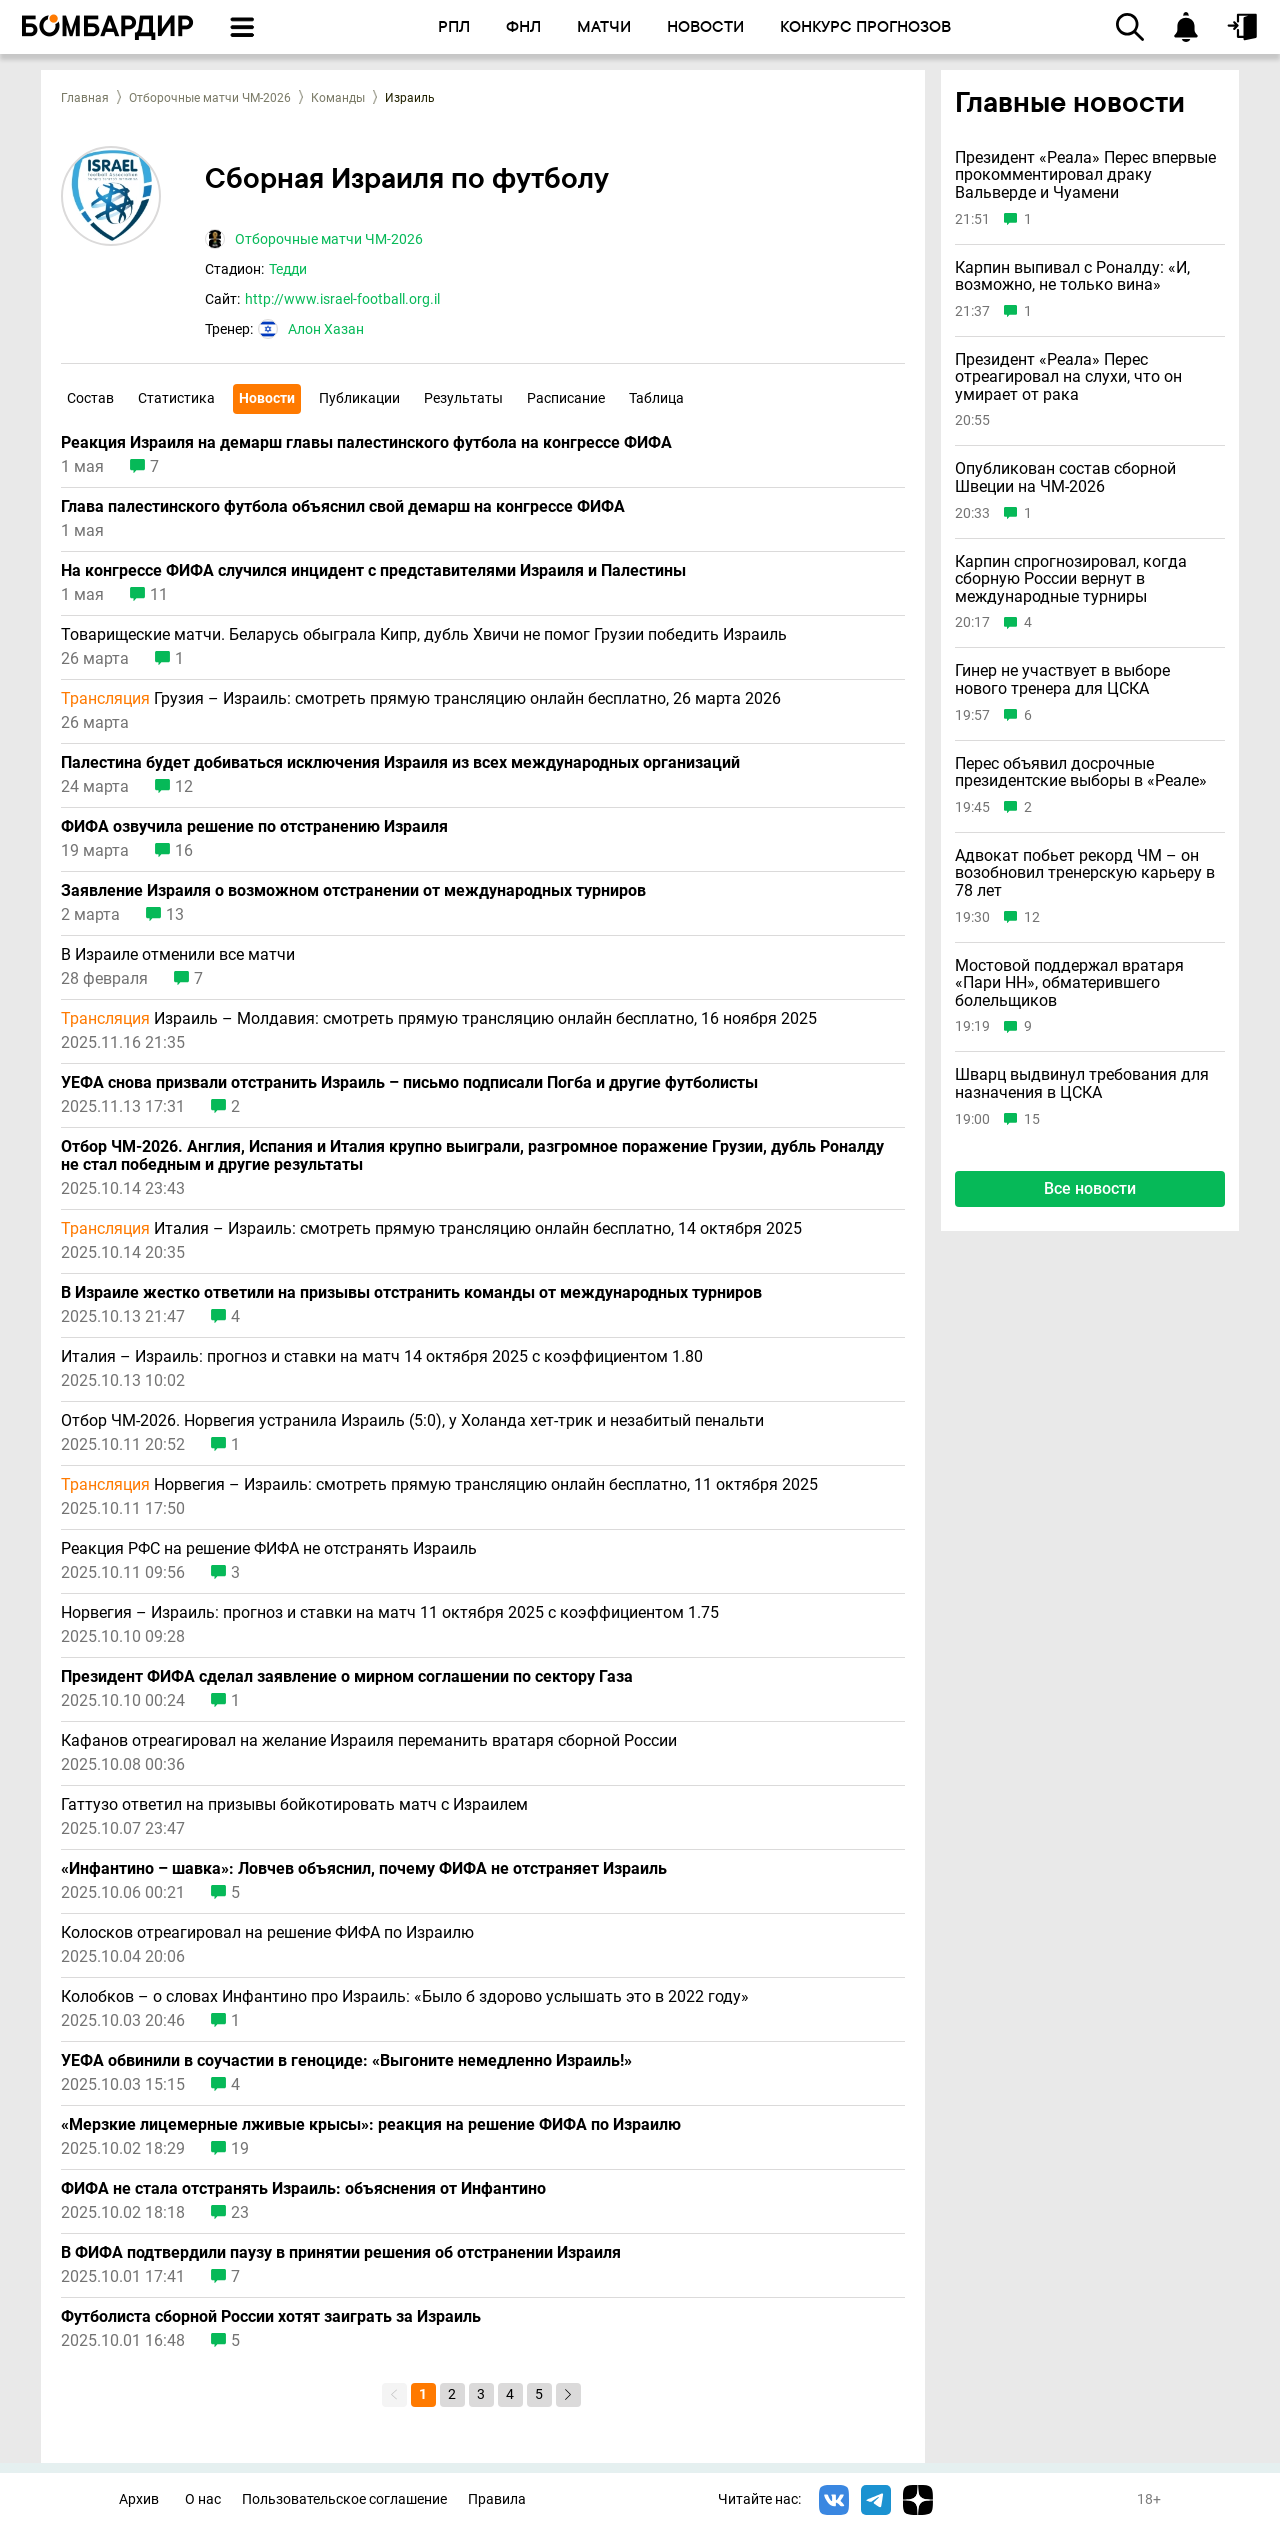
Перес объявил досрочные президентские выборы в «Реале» (1081, 772)
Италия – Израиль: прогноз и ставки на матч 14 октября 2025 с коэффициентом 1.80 (382, 1357)
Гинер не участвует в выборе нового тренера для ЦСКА (1062, 679)
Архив (139, 2499)
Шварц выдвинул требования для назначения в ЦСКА (1082, 1083)
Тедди (288, 269)
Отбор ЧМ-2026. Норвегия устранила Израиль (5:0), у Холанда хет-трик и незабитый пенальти (412, 1421)
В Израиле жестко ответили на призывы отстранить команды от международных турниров (411, 1293)
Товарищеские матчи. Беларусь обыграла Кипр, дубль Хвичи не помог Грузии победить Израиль (424, 635)
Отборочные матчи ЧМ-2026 (210, 98)
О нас (203, 2499)
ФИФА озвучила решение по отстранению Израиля (254, 827)
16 (184, 851)
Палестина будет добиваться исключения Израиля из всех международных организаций (400, 763)
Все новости (1090, 1188)
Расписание (566, 398)
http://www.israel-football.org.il (342, 299)
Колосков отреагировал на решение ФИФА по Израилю (267, 1933)
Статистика (176, 398)
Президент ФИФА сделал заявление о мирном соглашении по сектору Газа (347, 1677)
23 (240, 2213)
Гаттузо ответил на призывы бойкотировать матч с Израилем (294, 1805)
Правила (497, 2499)
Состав (90, 398)
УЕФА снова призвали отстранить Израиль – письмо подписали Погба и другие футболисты (409, 1083)
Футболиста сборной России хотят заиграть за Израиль (271, 2317)
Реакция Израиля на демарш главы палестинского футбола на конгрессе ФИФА (366, 443)
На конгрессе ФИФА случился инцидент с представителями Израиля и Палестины (373, 571)
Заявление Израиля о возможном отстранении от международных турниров (353, 891)
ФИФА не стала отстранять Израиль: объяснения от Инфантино (303, 2189)
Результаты (463, 398)
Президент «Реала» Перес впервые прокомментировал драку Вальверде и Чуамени (1085, 175)
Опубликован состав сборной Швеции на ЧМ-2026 (1065, 477)
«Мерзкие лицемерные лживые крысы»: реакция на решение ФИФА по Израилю (371, 2125)
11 (159, 595)
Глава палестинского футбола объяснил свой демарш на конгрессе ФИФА (343, 507)
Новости (267, 398)
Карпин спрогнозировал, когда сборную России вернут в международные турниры (1071, 579)
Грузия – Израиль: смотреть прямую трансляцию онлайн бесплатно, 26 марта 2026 (421, 699)
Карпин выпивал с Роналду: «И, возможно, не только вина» (1072, 276)
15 (1032, 1119)
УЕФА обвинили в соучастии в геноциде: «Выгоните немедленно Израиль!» (346, 2061)
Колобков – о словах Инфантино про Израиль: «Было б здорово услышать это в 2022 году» (405, 1997)
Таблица (656, 398)
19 (240, 2149)
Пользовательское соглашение (344, 2499)
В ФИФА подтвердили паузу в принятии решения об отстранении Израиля (341, 2253)
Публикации (359, 398)
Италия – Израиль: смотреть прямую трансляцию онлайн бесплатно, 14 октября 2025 (431, 1229)
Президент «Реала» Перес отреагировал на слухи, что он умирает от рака (1068, 377)
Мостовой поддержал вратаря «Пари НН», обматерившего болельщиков (1069, 983)
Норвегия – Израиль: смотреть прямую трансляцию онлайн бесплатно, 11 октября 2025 (439, 1485)
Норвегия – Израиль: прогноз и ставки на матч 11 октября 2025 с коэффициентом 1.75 (390, 1613)
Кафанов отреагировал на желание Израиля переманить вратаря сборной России (369, 1741)
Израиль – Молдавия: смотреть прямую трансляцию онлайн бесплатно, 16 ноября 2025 (439, 1019)
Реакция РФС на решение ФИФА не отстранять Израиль (269, 1549)
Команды (338, 98)
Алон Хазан (326, 329)
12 (184, 787)
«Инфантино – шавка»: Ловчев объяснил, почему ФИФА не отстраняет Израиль (364, 1869)
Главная (85, 98)
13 (175, 915)
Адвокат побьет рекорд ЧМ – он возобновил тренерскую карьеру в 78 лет (1085, 873)
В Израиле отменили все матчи (178, 955)
